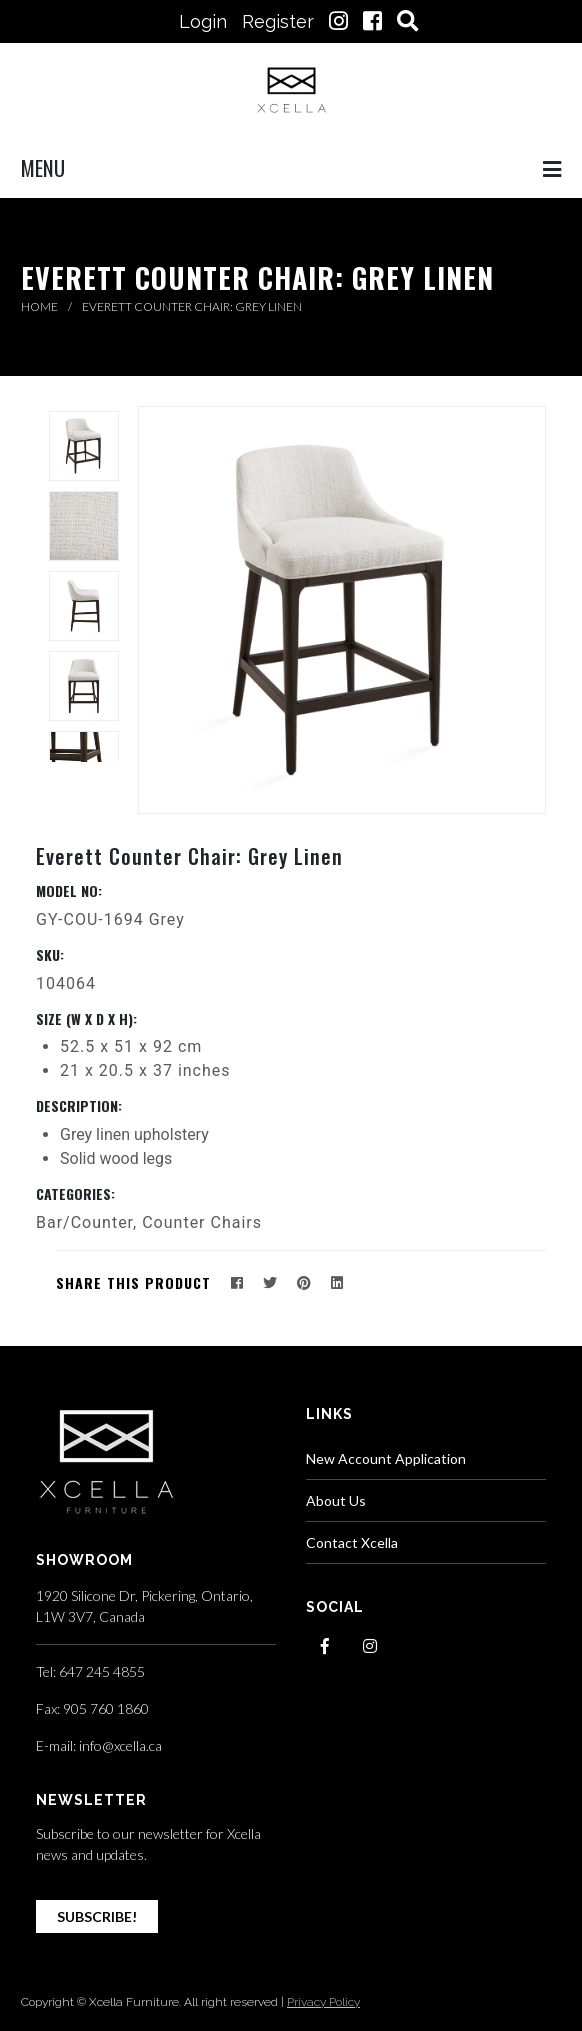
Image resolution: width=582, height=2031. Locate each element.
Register (278, 21)
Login (203, 21)
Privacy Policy (323, 2002)
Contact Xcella (352, 1542)
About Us (336, 1500)
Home (40, 306)
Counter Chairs (202, 1222)
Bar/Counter (84, 1222)
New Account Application (386, 1458)
